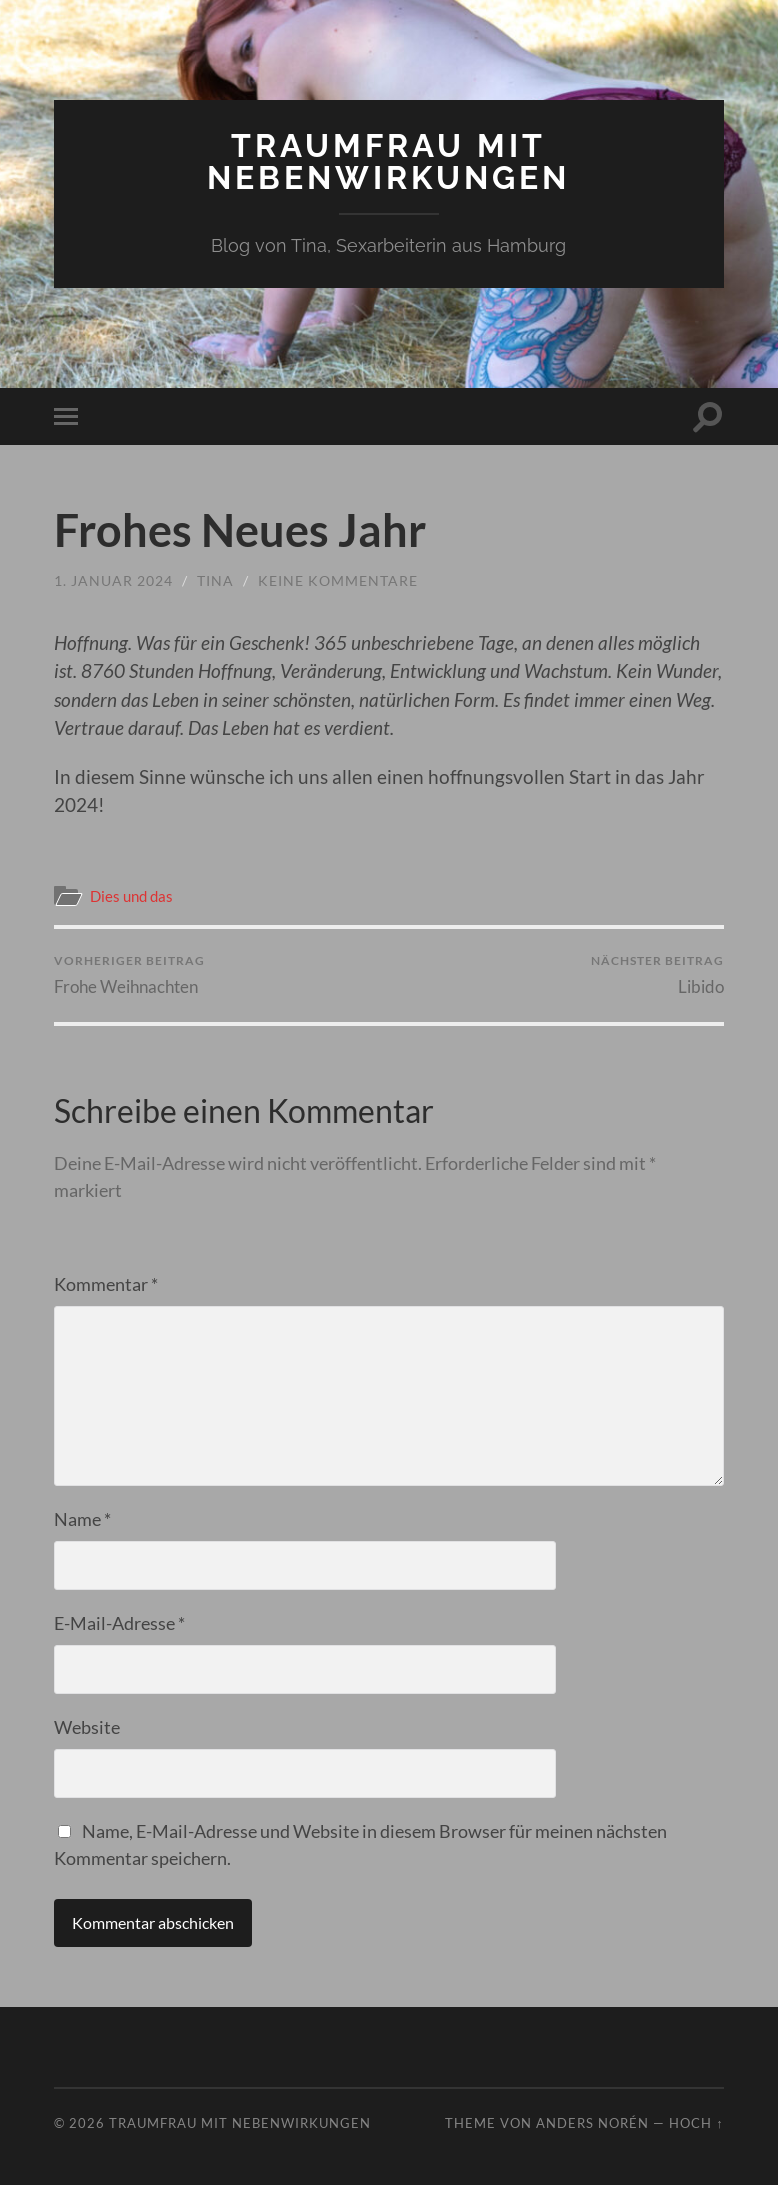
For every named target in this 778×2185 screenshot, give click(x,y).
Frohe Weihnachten (129, 974)
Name (82, 1519)
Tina (215, 580)
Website (87, 1727)
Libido (657, 974)
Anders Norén (592, 2123)
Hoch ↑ (696, 2123)
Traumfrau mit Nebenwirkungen (388, 161)
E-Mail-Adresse (119, 1623)
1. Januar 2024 (113, 580)
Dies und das (131, 896)
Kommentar (106, 1284)
